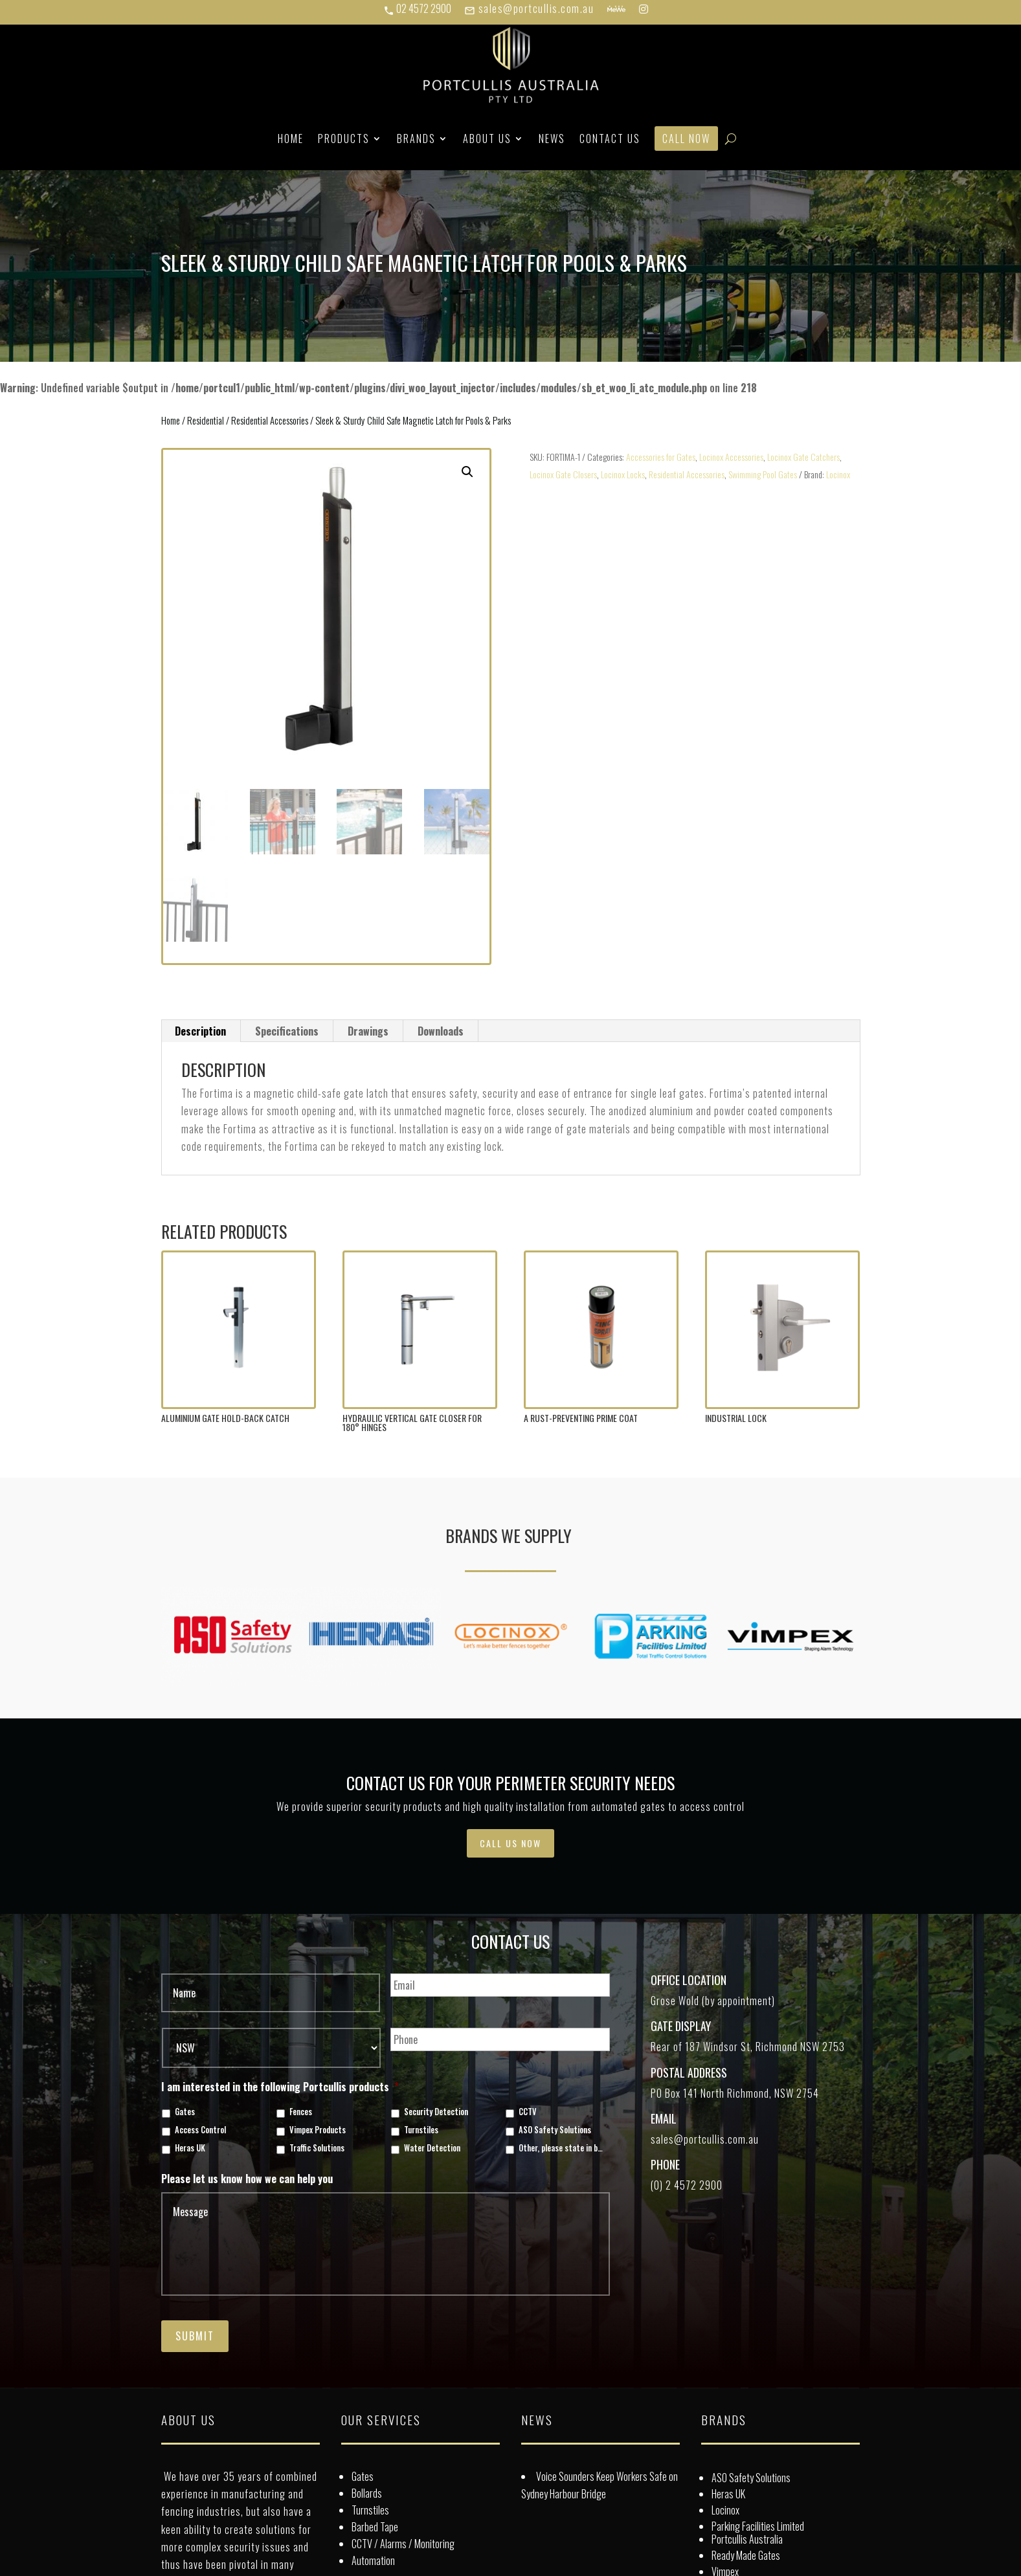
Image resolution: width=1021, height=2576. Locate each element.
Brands (416, 138)
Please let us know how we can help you (247, 2179)
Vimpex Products (317, 2130)
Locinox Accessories (731, 456)
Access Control (200, 2130)
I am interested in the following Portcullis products (280, 2087)
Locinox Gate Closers (563, 474)
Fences (300, 2112)
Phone (665, 2164)
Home (291, 138)
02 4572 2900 (417, 8)
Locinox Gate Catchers (803, 456)
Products (344, 138)
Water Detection (432, 2148)
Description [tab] (200, 1031)
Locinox (838, 474)
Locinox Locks (623, 474)
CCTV (528, 2112)
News (552, 138)
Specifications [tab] (287, 1031)
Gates (185, 2112)
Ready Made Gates (746, 2555)
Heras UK (190, 2148)
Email (664, 2118)
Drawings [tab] (368, 1031)
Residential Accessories (269, 420)
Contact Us (609, 138)
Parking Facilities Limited (758, 2526)
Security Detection (436, 2112)
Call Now (686, 138)
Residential (205, 420)
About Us (487, 138)
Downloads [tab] (441, 1031)
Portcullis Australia (747, 2539)
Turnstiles (421, 2130)
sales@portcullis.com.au (529, 8)
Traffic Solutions (316, 2148)
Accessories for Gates (660, 456)
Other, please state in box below (562, 2148)
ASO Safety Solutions (555, 2130)
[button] (467, 471)
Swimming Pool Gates (762, 474)
